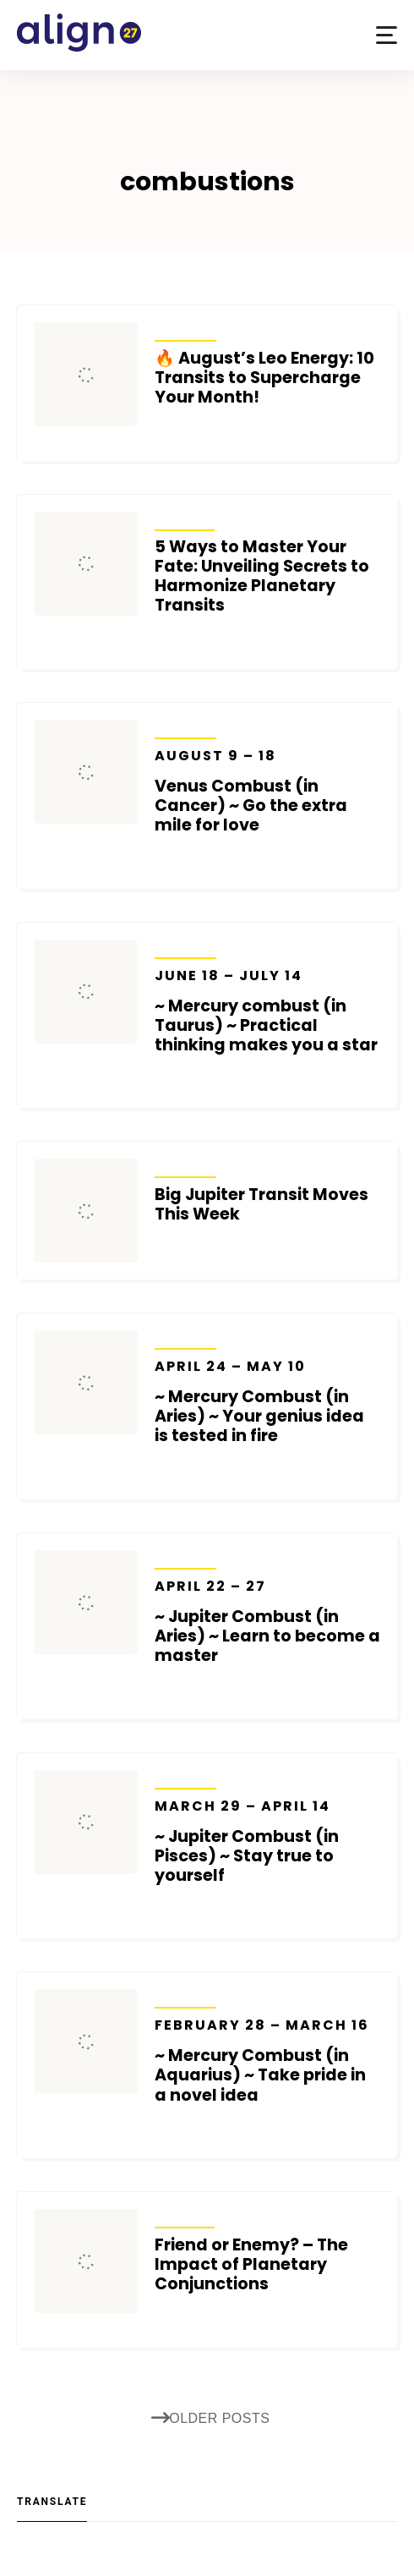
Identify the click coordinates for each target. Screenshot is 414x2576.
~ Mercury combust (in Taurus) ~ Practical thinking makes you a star (267, 1011)
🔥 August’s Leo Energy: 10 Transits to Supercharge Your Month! (264, 377)
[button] (386, 35)
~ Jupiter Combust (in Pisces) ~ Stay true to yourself (267, 1841)
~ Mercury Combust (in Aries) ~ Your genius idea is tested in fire (267, 1401)
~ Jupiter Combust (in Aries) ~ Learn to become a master (267, 1621)
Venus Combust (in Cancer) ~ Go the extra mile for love (267, 791)
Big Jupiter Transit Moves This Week (261, 1204)
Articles (185, 519)
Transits (185, 330)
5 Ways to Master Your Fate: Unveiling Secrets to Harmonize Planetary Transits (262, 576)
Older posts (210, 2418)
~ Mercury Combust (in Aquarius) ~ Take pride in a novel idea (267, 2060)
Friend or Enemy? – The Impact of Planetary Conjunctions (251, 2264)
